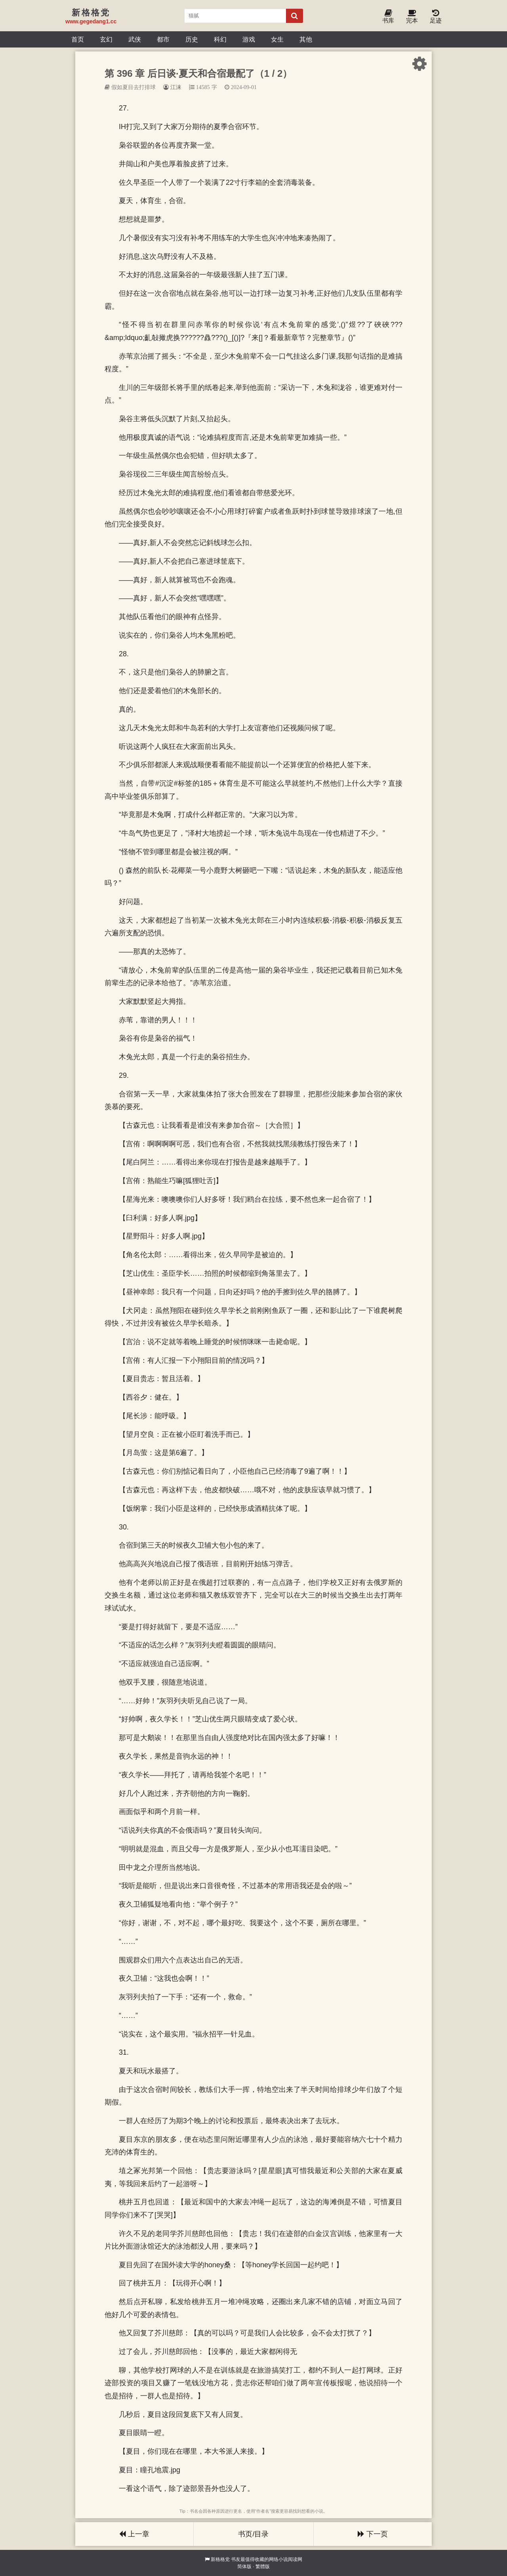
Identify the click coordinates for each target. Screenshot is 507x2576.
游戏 (248, 39)
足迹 (436, 17)
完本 (412, 17)
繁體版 (262, 2566)
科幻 (220, 39)
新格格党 (220, 2559)
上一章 (134, 2534)
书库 (388, 17)
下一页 (373, 2534)
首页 (77, 39)
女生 (277, 39)
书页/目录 (253, 2534)
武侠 (134, 39)
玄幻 (106, 39)
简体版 (244, 2566)
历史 (191, 39)
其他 (305, 39)
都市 (163, 39)
